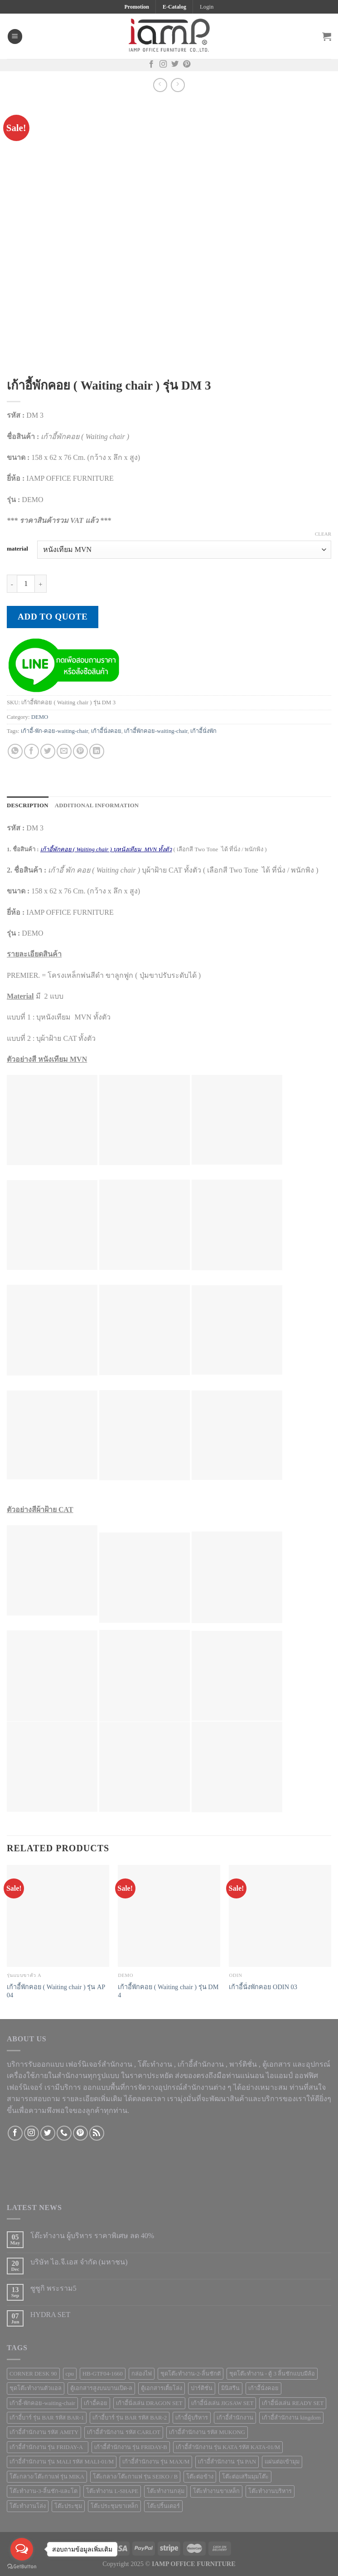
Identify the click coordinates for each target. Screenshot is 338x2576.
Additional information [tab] (97, 805)
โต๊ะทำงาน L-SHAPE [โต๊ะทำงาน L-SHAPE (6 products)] (112, 2491)
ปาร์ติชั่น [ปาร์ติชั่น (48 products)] (201, 2388)
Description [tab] (27, 805)
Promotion (136, 7)
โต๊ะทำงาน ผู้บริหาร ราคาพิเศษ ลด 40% (92, 2235)
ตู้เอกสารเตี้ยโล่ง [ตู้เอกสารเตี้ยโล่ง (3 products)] (161, 2388)
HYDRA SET (50, 2314)
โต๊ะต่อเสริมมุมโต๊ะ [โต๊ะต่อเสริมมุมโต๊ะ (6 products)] (245, 2477)
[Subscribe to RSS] (96, 2133)
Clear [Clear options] (323, 534)
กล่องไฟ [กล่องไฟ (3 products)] (141, 2374)
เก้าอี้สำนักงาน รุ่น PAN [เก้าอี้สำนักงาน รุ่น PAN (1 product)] (227, 2462)
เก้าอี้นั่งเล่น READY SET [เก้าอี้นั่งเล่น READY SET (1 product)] (293, 2403)
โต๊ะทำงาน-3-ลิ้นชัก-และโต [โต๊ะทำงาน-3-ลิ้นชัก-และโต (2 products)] (43, 2491)
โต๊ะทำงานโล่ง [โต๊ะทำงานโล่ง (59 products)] (28, 2506)
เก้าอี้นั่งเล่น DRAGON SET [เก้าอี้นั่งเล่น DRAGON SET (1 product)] (149, 2403)
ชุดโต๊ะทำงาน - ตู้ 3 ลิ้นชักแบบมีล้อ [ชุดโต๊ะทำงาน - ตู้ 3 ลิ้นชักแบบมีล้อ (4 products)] (272, 2374)
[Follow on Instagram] (163, 64)
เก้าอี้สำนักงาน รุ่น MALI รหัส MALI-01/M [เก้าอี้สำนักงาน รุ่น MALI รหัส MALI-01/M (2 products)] (62, 2462)
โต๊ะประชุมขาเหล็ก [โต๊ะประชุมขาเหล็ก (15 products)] (114, 2506)
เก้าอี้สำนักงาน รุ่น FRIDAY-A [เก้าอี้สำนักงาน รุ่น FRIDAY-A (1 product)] (48, 2447)
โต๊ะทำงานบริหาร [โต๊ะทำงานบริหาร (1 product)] (270, 2491)
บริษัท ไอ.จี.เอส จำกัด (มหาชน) (79, 2262)
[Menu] (15, 36)
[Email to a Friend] (64, 751)
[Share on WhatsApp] (15, 751)
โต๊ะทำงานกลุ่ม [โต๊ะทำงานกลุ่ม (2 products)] (165, 2491)
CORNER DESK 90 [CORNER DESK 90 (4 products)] (33, 2374)
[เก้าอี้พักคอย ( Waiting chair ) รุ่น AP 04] (58, 1916)
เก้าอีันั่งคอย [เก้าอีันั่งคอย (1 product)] (263, 2388)
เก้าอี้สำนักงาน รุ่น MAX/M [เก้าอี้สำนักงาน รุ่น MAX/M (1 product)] (155, 2462)
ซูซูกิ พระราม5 (53, 2288)
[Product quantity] (26, 584)
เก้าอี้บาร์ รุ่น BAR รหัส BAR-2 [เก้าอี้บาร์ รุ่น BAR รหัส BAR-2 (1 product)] (129, 2418)
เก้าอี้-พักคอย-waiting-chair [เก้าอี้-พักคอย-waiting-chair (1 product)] (42, 2403)
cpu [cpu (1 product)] (70, 2374)
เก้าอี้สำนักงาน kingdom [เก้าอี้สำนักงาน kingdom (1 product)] (291, 2418)
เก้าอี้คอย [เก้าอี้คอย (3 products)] (95, 2403)
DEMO (39, 717)
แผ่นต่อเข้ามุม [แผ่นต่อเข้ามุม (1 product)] (282, 2462)
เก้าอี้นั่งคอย (106, 731)
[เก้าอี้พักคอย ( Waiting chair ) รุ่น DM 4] (169, 1916)
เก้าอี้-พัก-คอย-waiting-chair (54, 731)
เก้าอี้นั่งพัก (203, 731)
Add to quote (52, 616)
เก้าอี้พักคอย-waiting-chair (156, 731)
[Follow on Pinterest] (186, 64)
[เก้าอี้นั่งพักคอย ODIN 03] (280, 1916)
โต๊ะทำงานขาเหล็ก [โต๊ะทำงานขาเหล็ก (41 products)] (216, 2491)
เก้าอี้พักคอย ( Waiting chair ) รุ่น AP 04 (56, 1991)
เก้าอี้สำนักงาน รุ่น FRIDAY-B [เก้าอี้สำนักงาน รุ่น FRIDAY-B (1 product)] (130, 2447)
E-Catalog (174, 7)
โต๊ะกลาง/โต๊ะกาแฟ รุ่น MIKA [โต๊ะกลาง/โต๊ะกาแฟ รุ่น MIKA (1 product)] (47, 2477)
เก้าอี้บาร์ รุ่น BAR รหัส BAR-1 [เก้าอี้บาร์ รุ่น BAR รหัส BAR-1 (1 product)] (47, 2418)
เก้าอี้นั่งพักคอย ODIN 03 (263, 1987)
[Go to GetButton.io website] (21, 2567)
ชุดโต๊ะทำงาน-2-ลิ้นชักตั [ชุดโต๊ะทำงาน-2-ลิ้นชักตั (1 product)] (190, 2374)
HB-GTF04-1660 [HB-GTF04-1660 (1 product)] (102, 2374)
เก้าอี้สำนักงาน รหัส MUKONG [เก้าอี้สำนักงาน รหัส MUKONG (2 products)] (207, 2432)
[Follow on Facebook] (151, 64)
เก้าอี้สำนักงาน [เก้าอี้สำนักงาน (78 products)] (235, 2418)
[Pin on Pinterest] (80, 751)
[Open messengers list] (21, 2549)
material (17, 549)
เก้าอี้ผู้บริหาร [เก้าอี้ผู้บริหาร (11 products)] (191, 2418)
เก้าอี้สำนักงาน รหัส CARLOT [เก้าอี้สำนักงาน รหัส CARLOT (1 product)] (123, 2432)
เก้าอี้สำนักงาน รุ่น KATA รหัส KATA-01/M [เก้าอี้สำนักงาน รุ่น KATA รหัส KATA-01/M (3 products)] (228, 2447)
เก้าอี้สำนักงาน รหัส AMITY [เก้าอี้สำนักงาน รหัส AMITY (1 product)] (44, 2432)
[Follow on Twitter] (175, 64)
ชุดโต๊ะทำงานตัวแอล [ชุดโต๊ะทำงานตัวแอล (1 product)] (36, 2388)
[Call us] (64, 2133)
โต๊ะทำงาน (155, 2064)
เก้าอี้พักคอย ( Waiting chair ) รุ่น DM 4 (168, 1991)
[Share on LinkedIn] (96, 751)
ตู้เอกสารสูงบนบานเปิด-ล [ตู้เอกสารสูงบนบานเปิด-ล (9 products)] (101, 2388)
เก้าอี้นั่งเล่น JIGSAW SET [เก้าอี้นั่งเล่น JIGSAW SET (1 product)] (222, 2403)
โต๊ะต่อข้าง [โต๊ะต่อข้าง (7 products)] (199, 2477)
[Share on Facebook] (31, 751)
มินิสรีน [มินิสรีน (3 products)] (230, 2388)
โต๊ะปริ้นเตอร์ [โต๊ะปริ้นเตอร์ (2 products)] (163, 2506)
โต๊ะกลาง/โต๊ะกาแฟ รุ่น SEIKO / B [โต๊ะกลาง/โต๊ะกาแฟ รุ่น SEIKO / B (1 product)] (135, 2477)
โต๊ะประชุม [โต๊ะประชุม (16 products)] (68, 2506)
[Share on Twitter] (47, 751)
